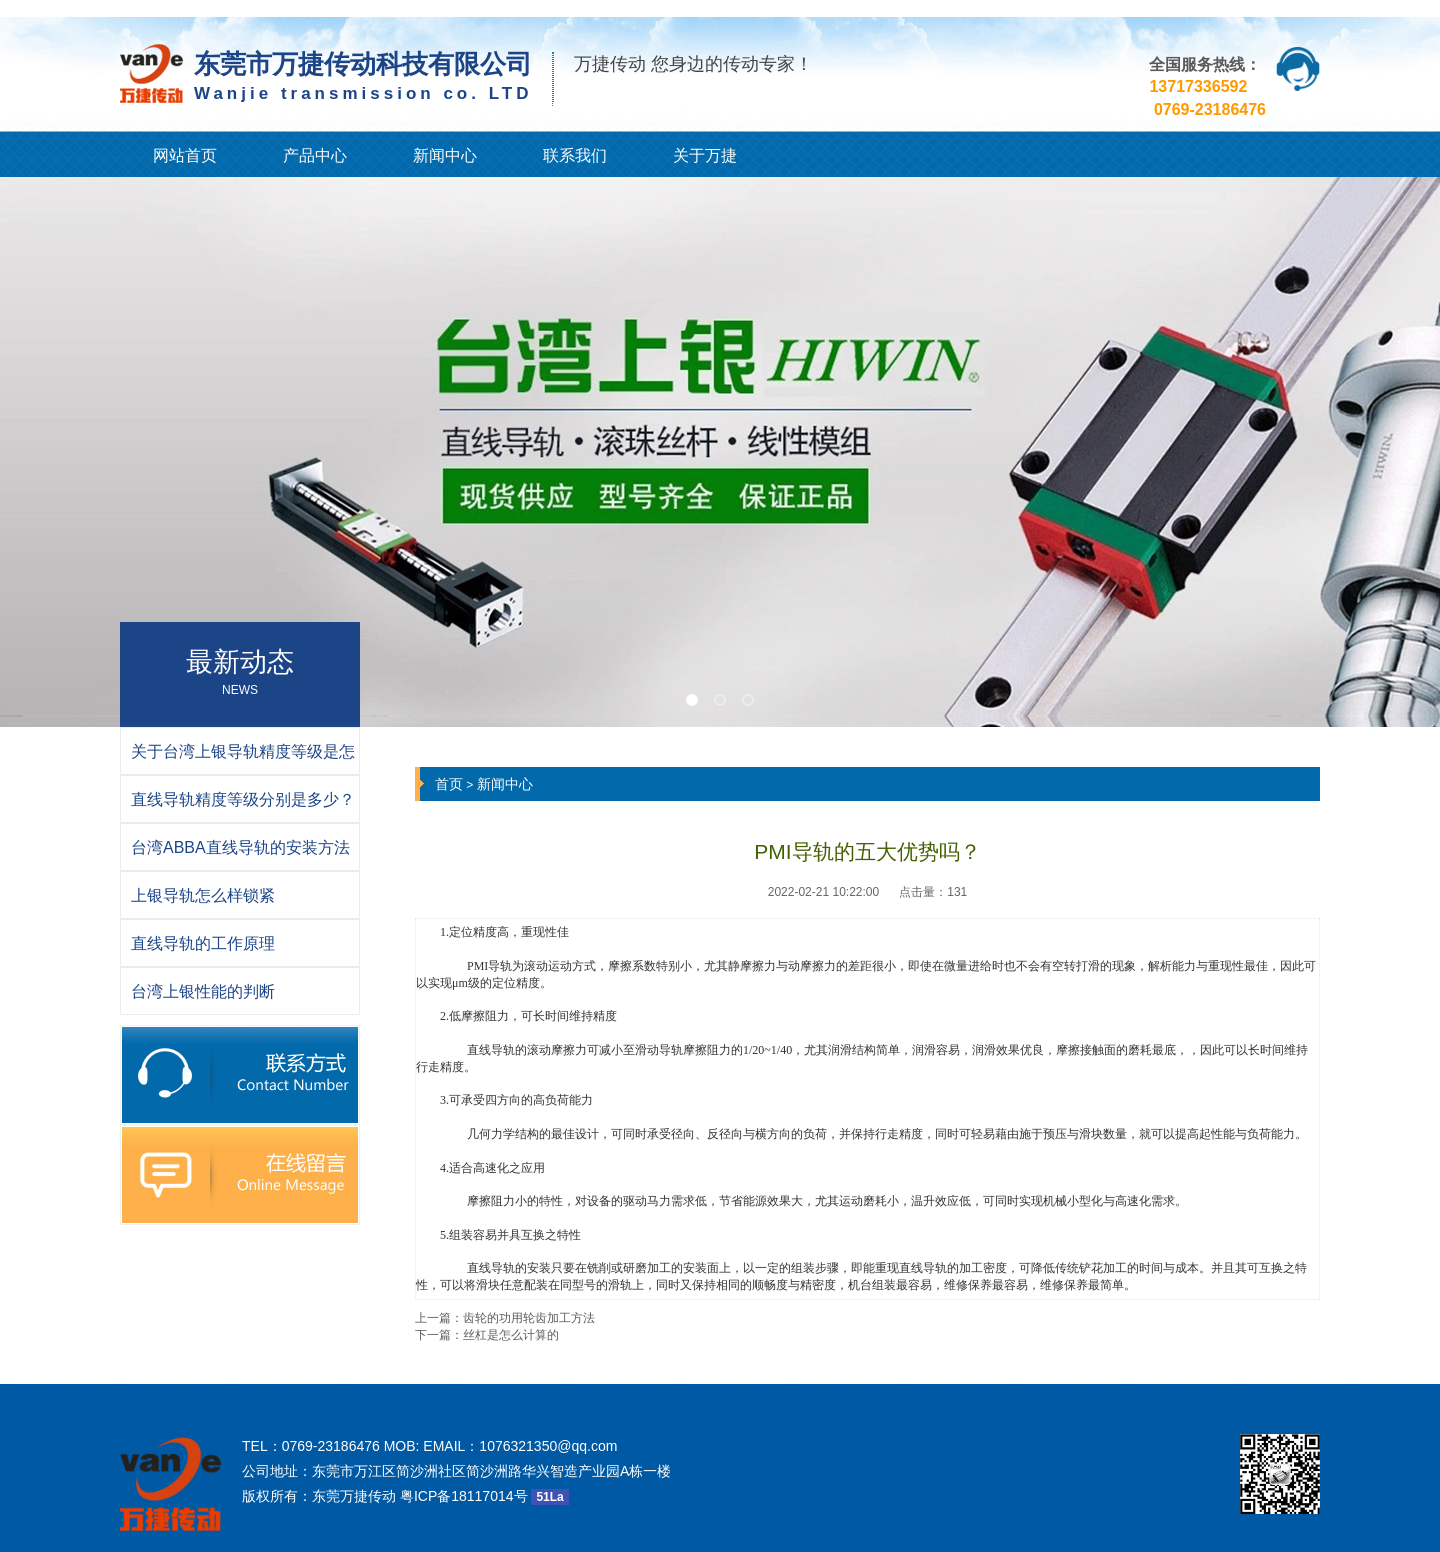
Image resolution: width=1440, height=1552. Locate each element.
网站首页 (185, 155)
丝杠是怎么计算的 (511, 1335)
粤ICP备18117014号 (464, 1496)
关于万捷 (705, 155)
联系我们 (575, 155)
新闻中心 (445, 155)
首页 (449, 784)
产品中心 (315, 155)
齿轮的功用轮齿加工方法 (529, 1318)
